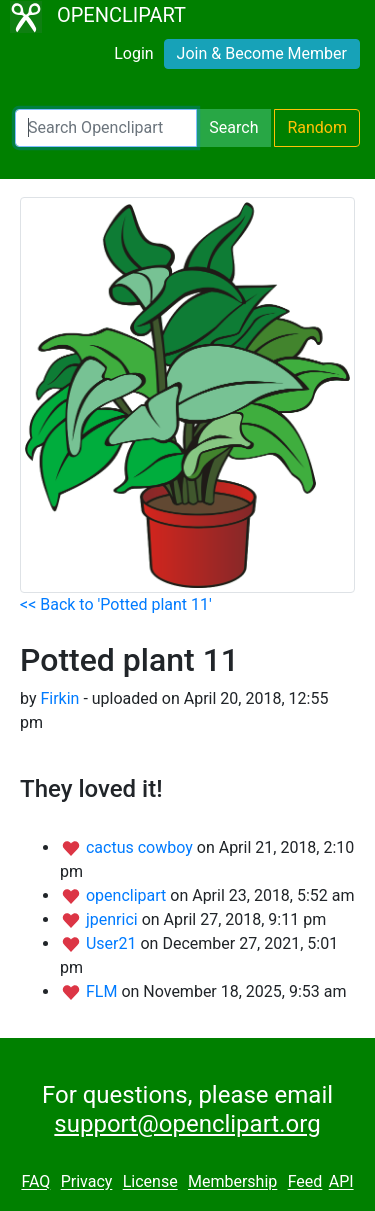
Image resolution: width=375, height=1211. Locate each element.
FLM (103, 991)
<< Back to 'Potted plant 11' (116, 604)
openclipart (128, 895)
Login (133, 53)
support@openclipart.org (187, 1124)
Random (317, 127)
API (341, 1182)
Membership (232, 1182)
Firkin (59, 698)
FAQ (35, 1182)
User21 (113, 943)
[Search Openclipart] (106, 128)
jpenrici (114, 919)
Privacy (87, 1182)
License (150, 1182)
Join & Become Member (262, 53)
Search (233, 127)
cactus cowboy (141, 847)
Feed (305, 1182)
